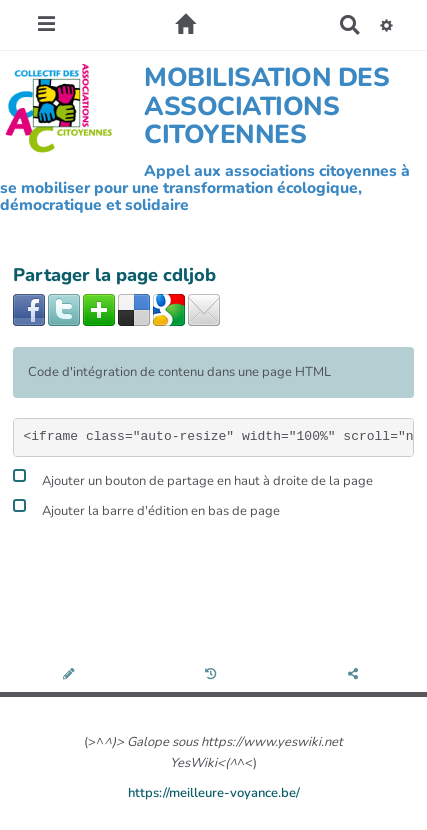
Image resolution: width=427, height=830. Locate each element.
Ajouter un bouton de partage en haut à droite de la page (193, 478)
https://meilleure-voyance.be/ (214, 793)
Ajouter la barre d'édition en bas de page (146, 508)
